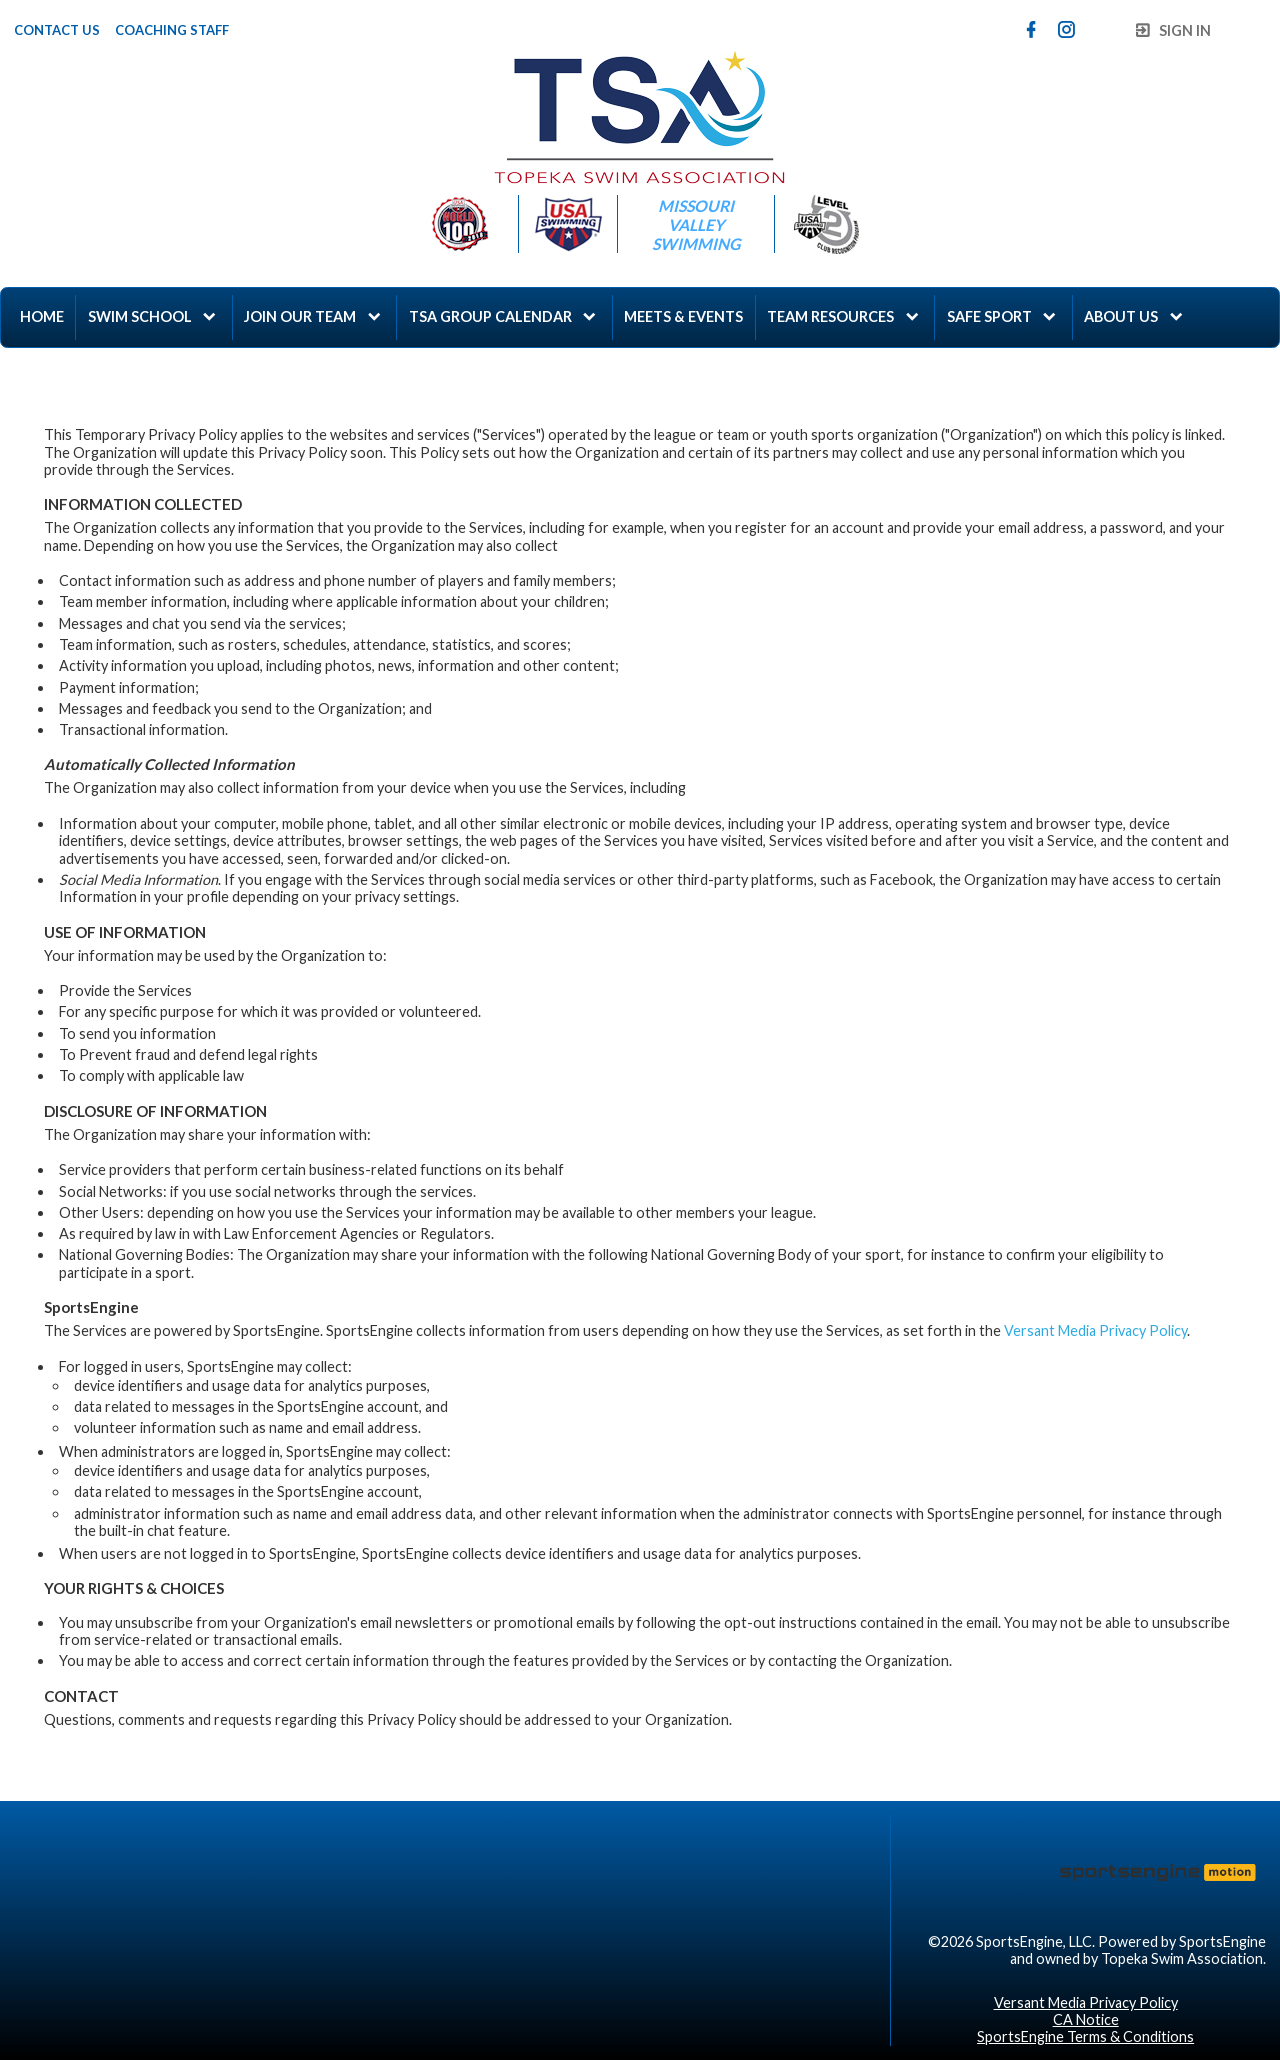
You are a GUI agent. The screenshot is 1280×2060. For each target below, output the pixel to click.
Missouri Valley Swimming (696, 224)
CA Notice (1086, 2019)
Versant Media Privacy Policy (1095, 1330)
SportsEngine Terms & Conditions (1085, 2036)
